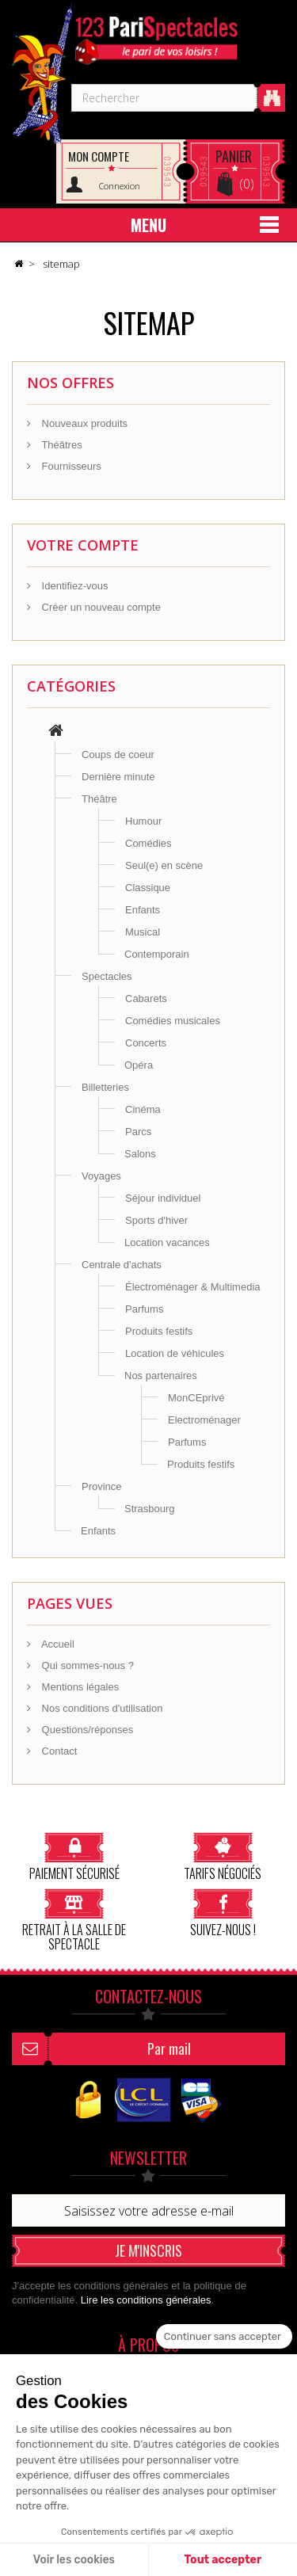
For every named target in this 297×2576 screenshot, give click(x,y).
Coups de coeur (118, 754)
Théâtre (99, 799)
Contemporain (156, 954)
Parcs (138, 1131)
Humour (143, 821)
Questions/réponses (86, 1730)
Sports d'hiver (156, 1220)
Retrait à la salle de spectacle (74, 1919)
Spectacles (107, 976)
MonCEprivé (196, 1398)
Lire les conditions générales (146, 2300)
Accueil (56, 1644)
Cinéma (143, 1109)
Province (102, 1486)
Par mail (169, 2048)
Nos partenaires (160, 1375)
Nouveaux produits (83, 423)
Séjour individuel (162, 1198)
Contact (58, 1751)
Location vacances (167, 1242)
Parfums (144, 1309)
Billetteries (105, 1087)
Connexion (119, 186)
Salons (140, 1154)
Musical (142, 932)
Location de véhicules (174, 1353)
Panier (233, 156)
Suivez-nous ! (223, 1912)
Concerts (145, 1043)
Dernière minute (118, 777)
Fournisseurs (70, 466)
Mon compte (98, 156)
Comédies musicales (172, 1021)
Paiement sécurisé (74, 1856)
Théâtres (60, 445)
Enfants (142, 910)
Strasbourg (149, 1509)
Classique (147, 888)
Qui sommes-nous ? (86, 1665)
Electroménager (204, 1420)
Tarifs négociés (222, 1856)
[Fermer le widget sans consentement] (224, 2336)
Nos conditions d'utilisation (100, 1708)
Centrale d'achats (122, 1265)
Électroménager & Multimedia (193, 1287)
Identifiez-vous (73, 586)
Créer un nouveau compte (100, 607)
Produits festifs (158, 1331)
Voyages (101, 1176)
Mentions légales (79, 1687)
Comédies (148, 843)
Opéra (138, 1065)
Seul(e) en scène (164, 865)
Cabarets (146, 998)
